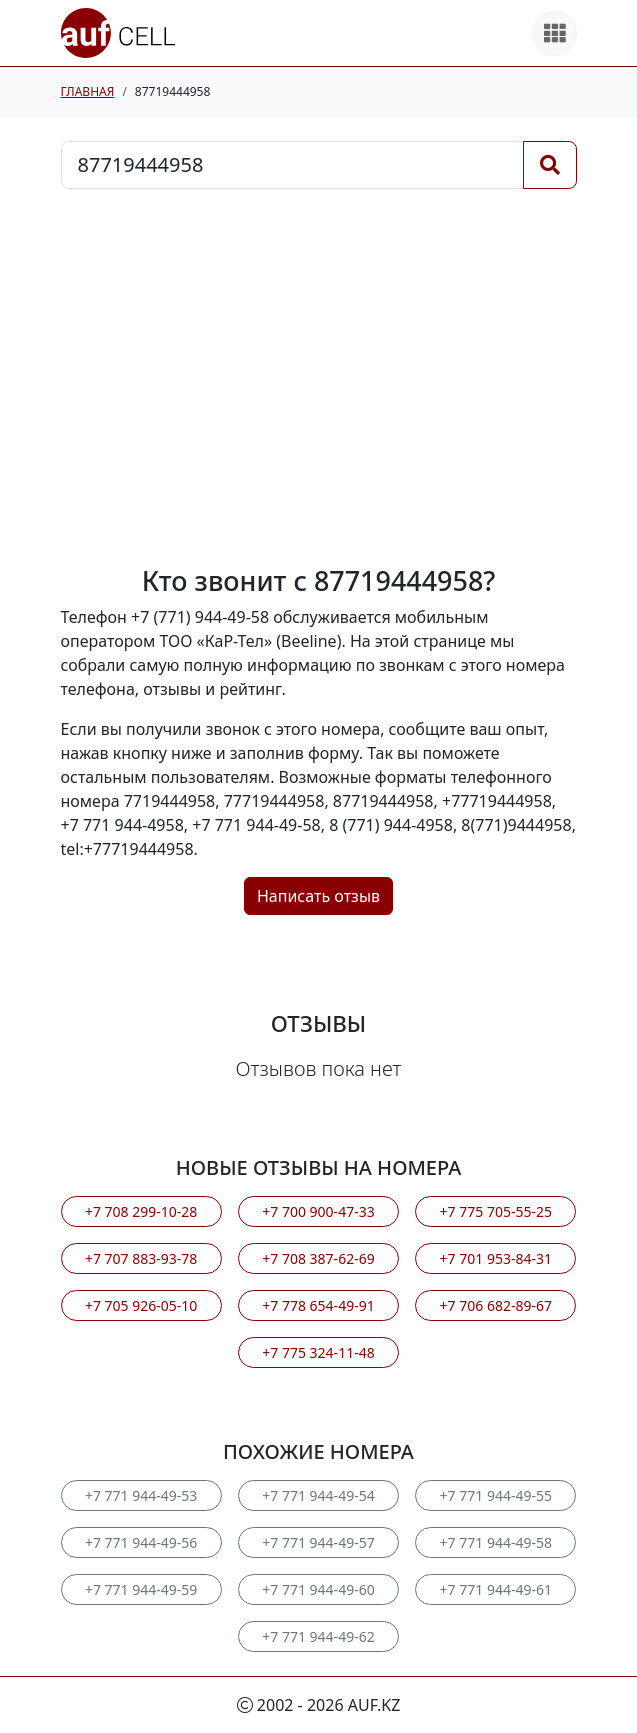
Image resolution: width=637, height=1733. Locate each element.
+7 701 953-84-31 (496, 1258)
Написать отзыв (318, 896)
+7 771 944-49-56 (141, 1542)
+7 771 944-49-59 (141, 1589)
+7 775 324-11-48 (318, 1352)
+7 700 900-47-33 (318, 1211)
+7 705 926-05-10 (141, 1305)
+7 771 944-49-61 (496, 1589)
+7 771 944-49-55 (496, 1495)
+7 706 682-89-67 (496, 1305)
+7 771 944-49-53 (141, 1495)
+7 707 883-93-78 (141, 1258)
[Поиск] (550, 165)
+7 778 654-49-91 (318, 1305)
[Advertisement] (319, 377)
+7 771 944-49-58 (496, 1542)
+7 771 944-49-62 (318, 1636)
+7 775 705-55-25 (496, 1211)
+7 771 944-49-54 (318, 1495)
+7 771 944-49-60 (318, 1589)
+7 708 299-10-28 (141, 1211)
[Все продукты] (554, 33)
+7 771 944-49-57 (318, 1542)
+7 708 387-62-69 (318, 1258)
